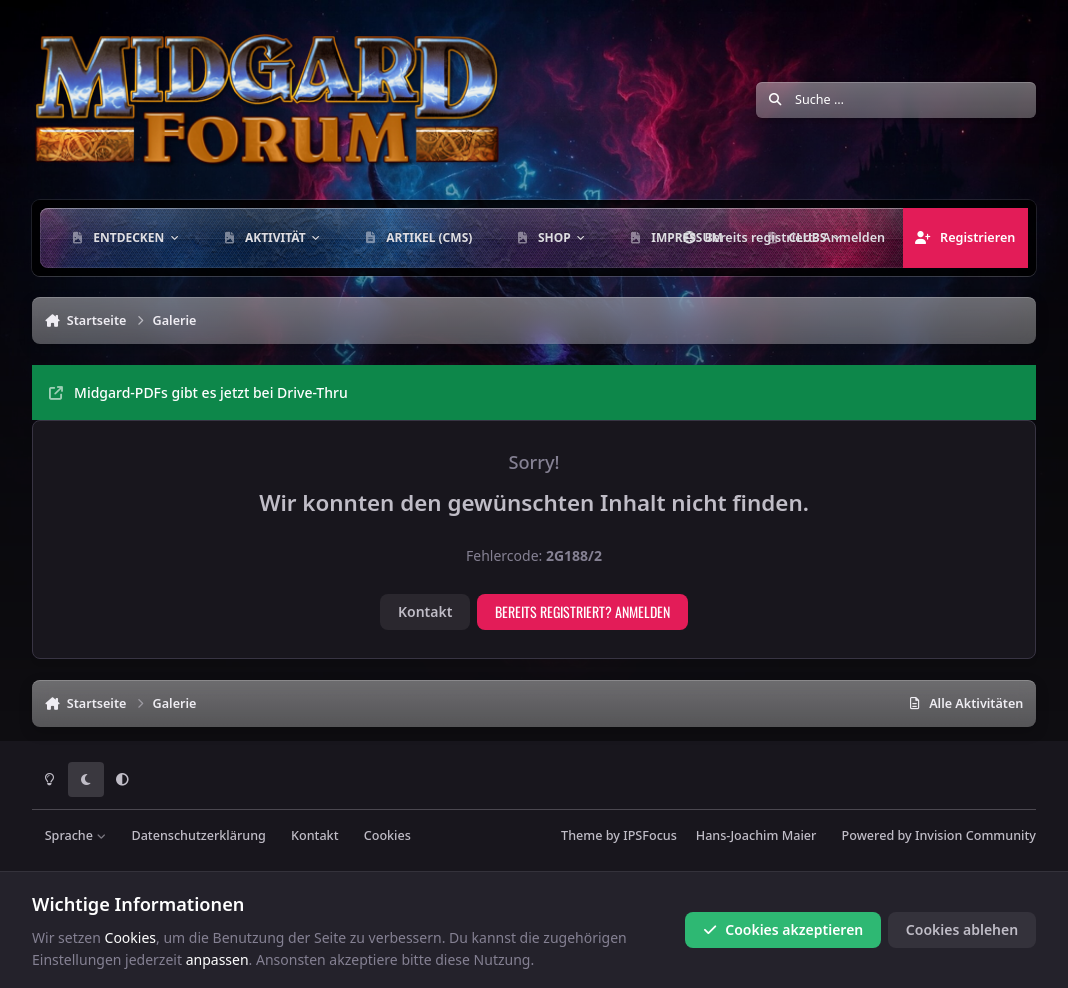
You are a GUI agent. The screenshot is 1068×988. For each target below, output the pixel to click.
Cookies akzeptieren (783, 929)
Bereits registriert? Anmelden (582, 611)
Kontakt (425, 611)
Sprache (76, 835)
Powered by (939, 835)
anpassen (217, 959)
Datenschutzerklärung (198, 835)
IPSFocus (650, 835)
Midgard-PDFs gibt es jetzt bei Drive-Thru (198, 392)
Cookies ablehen (962, 929)
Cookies (387, 835)
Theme (581, 835)
